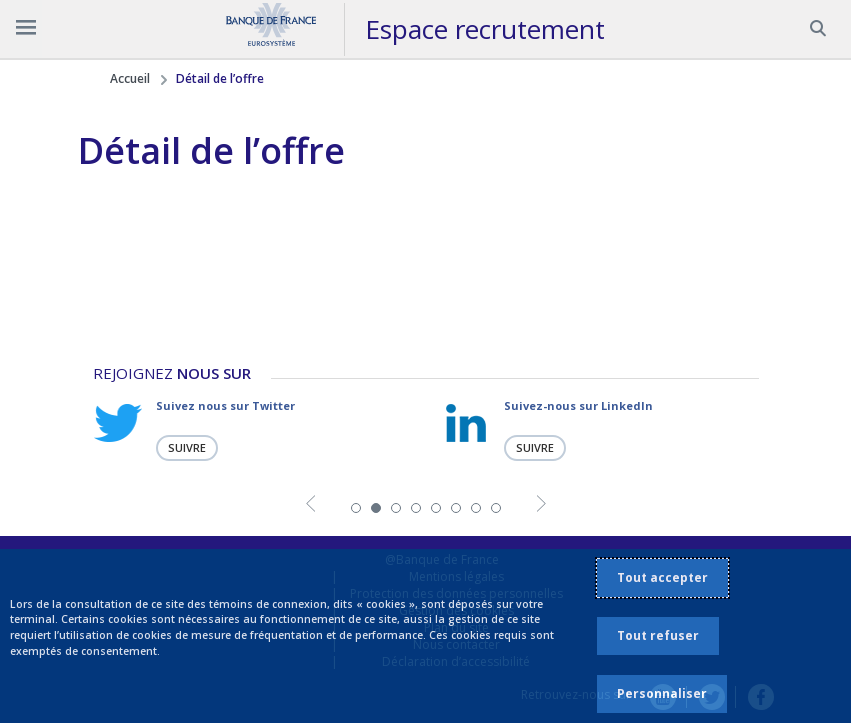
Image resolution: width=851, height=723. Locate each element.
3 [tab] (396, 507)
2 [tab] (376, 507)
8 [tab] (496, 507)
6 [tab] (456, 507)
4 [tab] (416, 507)
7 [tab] (476, 507)
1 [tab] (356, 507)
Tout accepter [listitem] (662, 577)
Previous (310, 505)
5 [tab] (436, 507)
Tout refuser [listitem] (658, 635)
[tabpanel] (252, 429)
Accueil (130, 78)
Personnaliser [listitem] (662, 693)
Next (541, 505)
